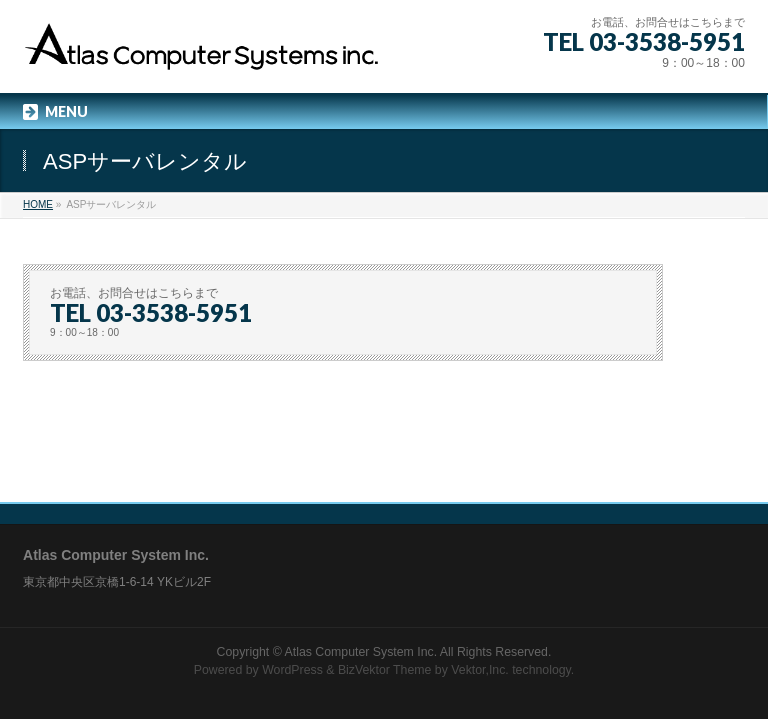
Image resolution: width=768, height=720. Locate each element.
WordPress (292, 670)
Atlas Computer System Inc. (361, 652)
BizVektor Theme (385, 670)
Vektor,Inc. (480, 670)
